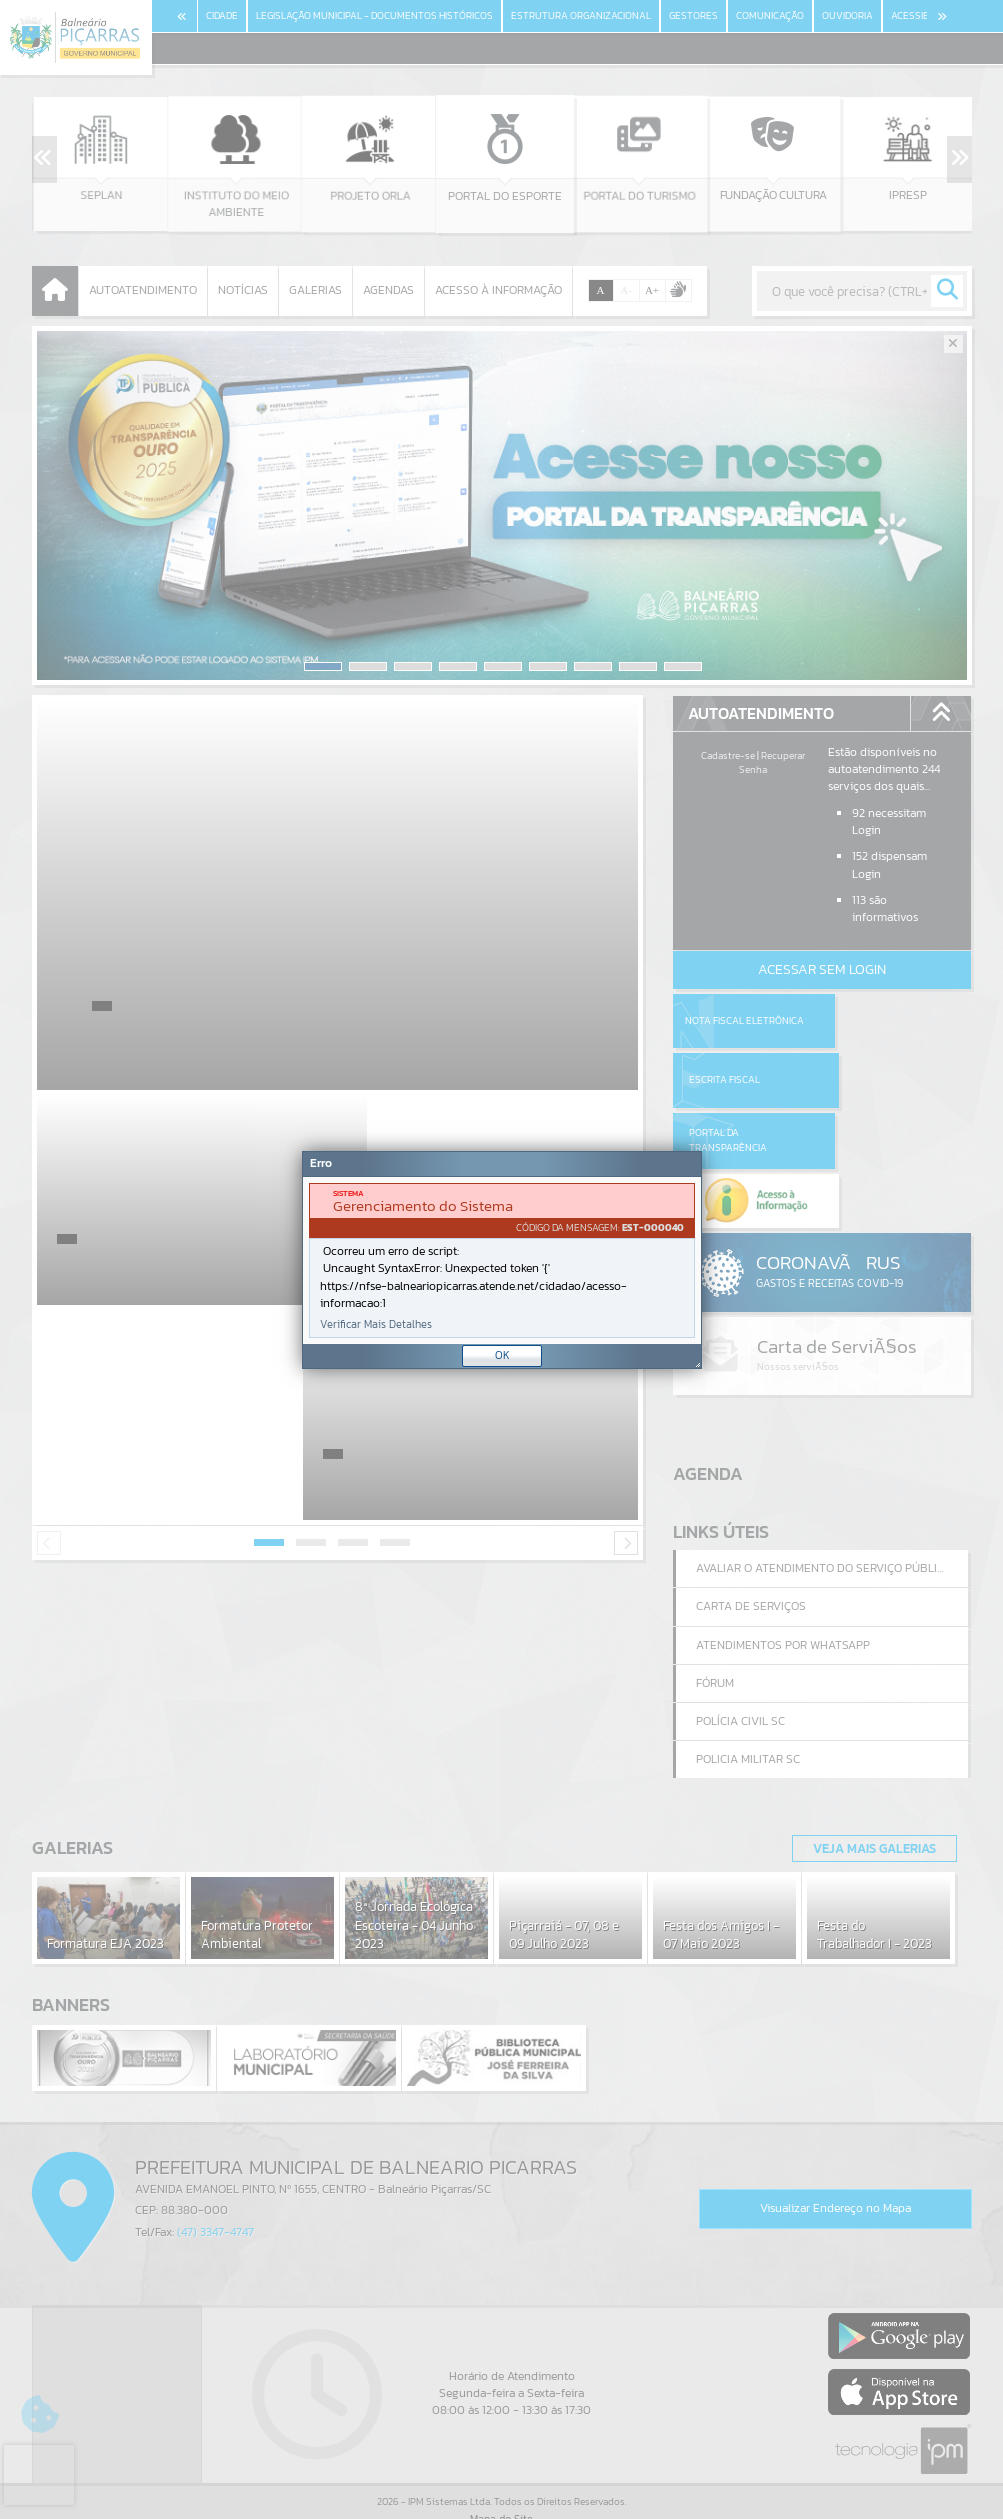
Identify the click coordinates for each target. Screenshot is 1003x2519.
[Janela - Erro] (502, 1260)
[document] (502, 1260)
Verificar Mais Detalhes (376, 1324)
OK (502, 1355)
